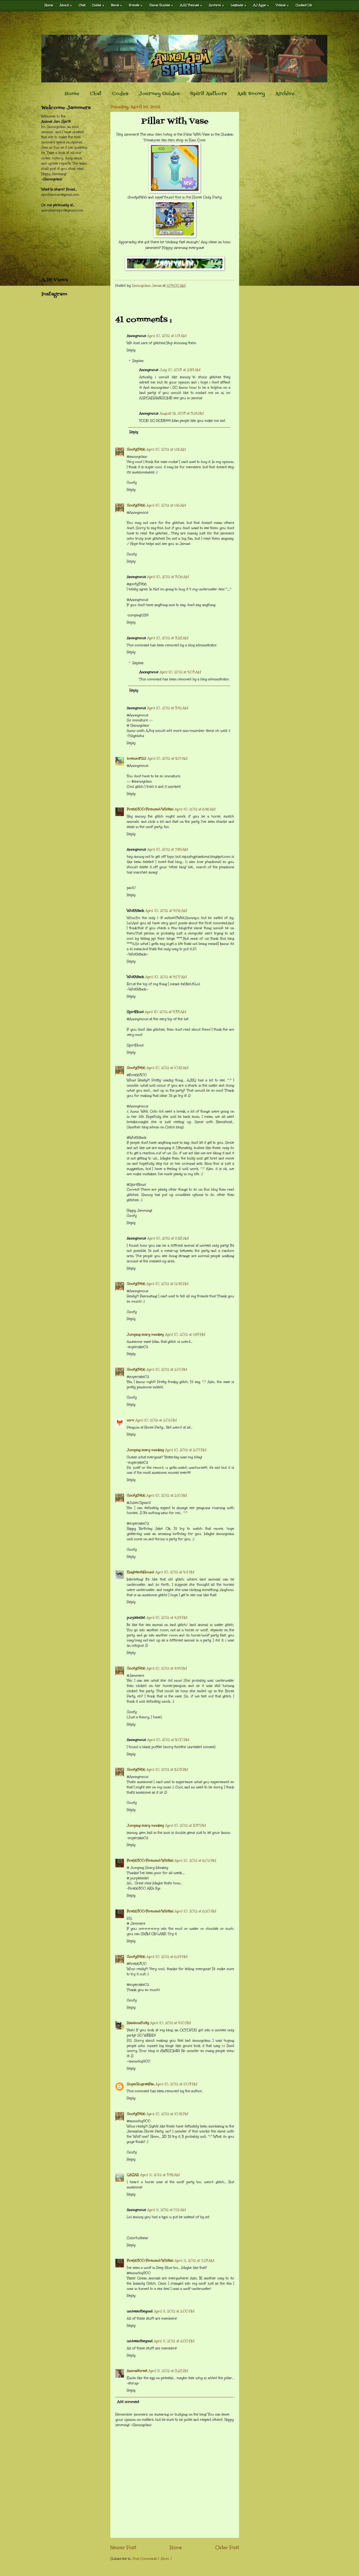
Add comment (128, 2402)
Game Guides (161, 5)
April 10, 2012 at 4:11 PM (174, 1572)
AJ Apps (261, 5)
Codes (98, 5)
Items (116, 5)
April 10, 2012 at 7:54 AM (167, 849)
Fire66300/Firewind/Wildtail (150, 809)
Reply (131, 350)
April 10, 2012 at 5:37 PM (185, 1825)
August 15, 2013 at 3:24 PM (182, 413)
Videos (282, 5)
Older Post (227, 2547)
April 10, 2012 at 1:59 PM (185, 1334)
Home (49, 5)
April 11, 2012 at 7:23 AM (194, 2260)
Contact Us (304, 5)
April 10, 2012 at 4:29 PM (167, 1617)
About (66, 5)
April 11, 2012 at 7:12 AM (166, 2210)
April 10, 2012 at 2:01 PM (167, 1369)
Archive (216, 5)
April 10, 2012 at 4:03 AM (180, 672)
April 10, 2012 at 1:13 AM (166, 336)
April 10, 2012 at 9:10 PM (170, 2023)
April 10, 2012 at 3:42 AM (167, 708)
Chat (82, 5)
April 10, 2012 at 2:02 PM (156, 1420)
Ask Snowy (251, 93)
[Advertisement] (179, 22)
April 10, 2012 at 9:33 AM (165, 1012)
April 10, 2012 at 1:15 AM (166, 449)
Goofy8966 (136, 449)
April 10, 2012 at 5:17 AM (167, 758)
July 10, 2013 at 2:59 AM (180, 370)
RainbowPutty (138, 2023)
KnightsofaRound (140, 1572)
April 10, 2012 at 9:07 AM (166, 977)
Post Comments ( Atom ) (152, 2558)
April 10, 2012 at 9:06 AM (166, 910)
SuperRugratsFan (140, 2084)
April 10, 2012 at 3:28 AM (167, 638)
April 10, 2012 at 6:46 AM (195, 809)
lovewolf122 (136, 758)
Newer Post (123, 2547)
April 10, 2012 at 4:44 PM (167, 1668)
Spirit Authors (208, 93)
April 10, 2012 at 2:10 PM (167, 1495)
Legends (238, 5)
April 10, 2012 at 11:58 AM (168, 1238)
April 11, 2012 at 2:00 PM (174, 2311)
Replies (138, 361)
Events (136, 5)
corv (130, 1420)
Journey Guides (159, 93)
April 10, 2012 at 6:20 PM (195, 1911)
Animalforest (137, 2371)
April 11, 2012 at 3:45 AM (160, 2175)
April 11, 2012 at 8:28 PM (168, 2371)
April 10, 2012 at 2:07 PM (185, 1450)
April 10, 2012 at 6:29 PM (167, 1957)
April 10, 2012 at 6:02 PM (195, 1860)
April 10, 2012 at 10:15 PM (167, 2114)
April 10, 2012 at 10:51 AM (167, 1068)
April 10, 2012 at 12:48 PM (167, 1284)
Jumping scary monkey (145, 1334)
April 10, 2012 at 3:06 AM (168, 577)
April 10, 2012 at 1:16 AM (166, 505)
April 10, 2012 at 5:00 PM (168, 1740)
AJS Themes (191, 5)
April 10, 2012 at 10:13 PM (176, 2084)
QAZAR (133, 2175)
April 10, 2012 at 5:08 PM (167, 1769)
